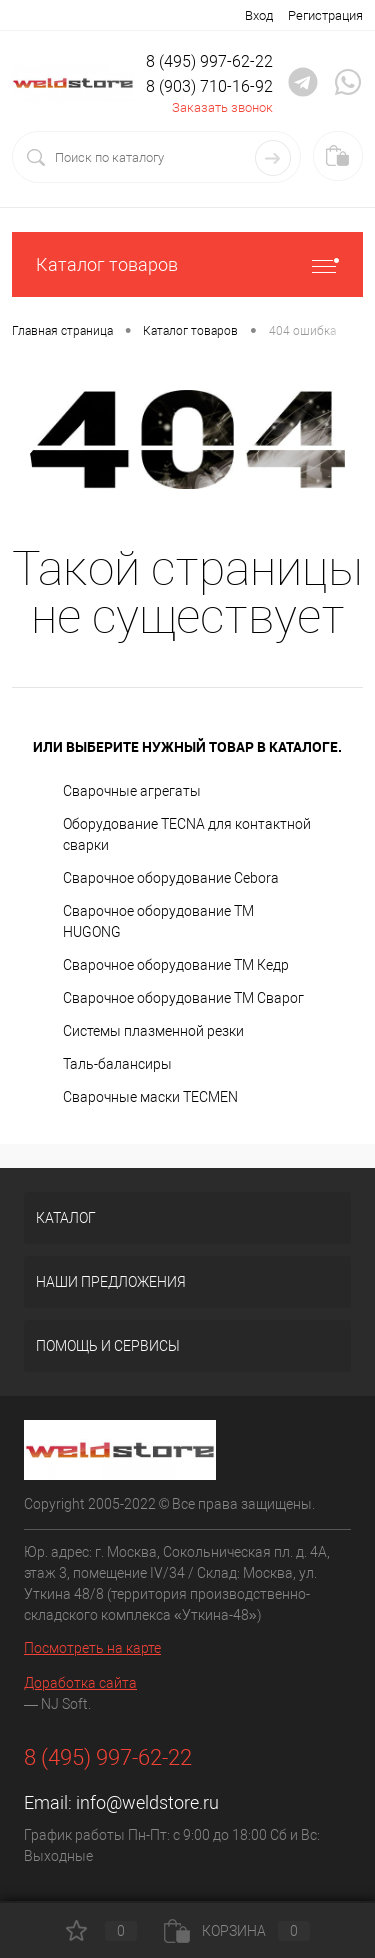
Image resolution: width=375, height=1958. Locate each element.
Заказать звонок (222, 107)
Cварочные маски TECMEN (150, 1097)
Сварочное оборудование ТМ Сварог (183, 998)
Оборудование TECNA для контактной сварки (187, 834)
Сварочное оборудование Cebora (171, 878)
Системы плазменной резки (153, 1031)
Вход (259, 15)
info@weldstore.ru (147, 1802)
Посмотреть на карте (92, 1648)
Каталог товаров (187, 264)
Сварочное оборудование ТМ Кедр (176, 965)
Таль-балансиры (117, 1064)
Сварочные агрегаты (132, 791)
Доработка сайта (80, 1683)
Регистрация (325, 15)
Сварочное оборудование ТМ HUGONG (158, 921)
